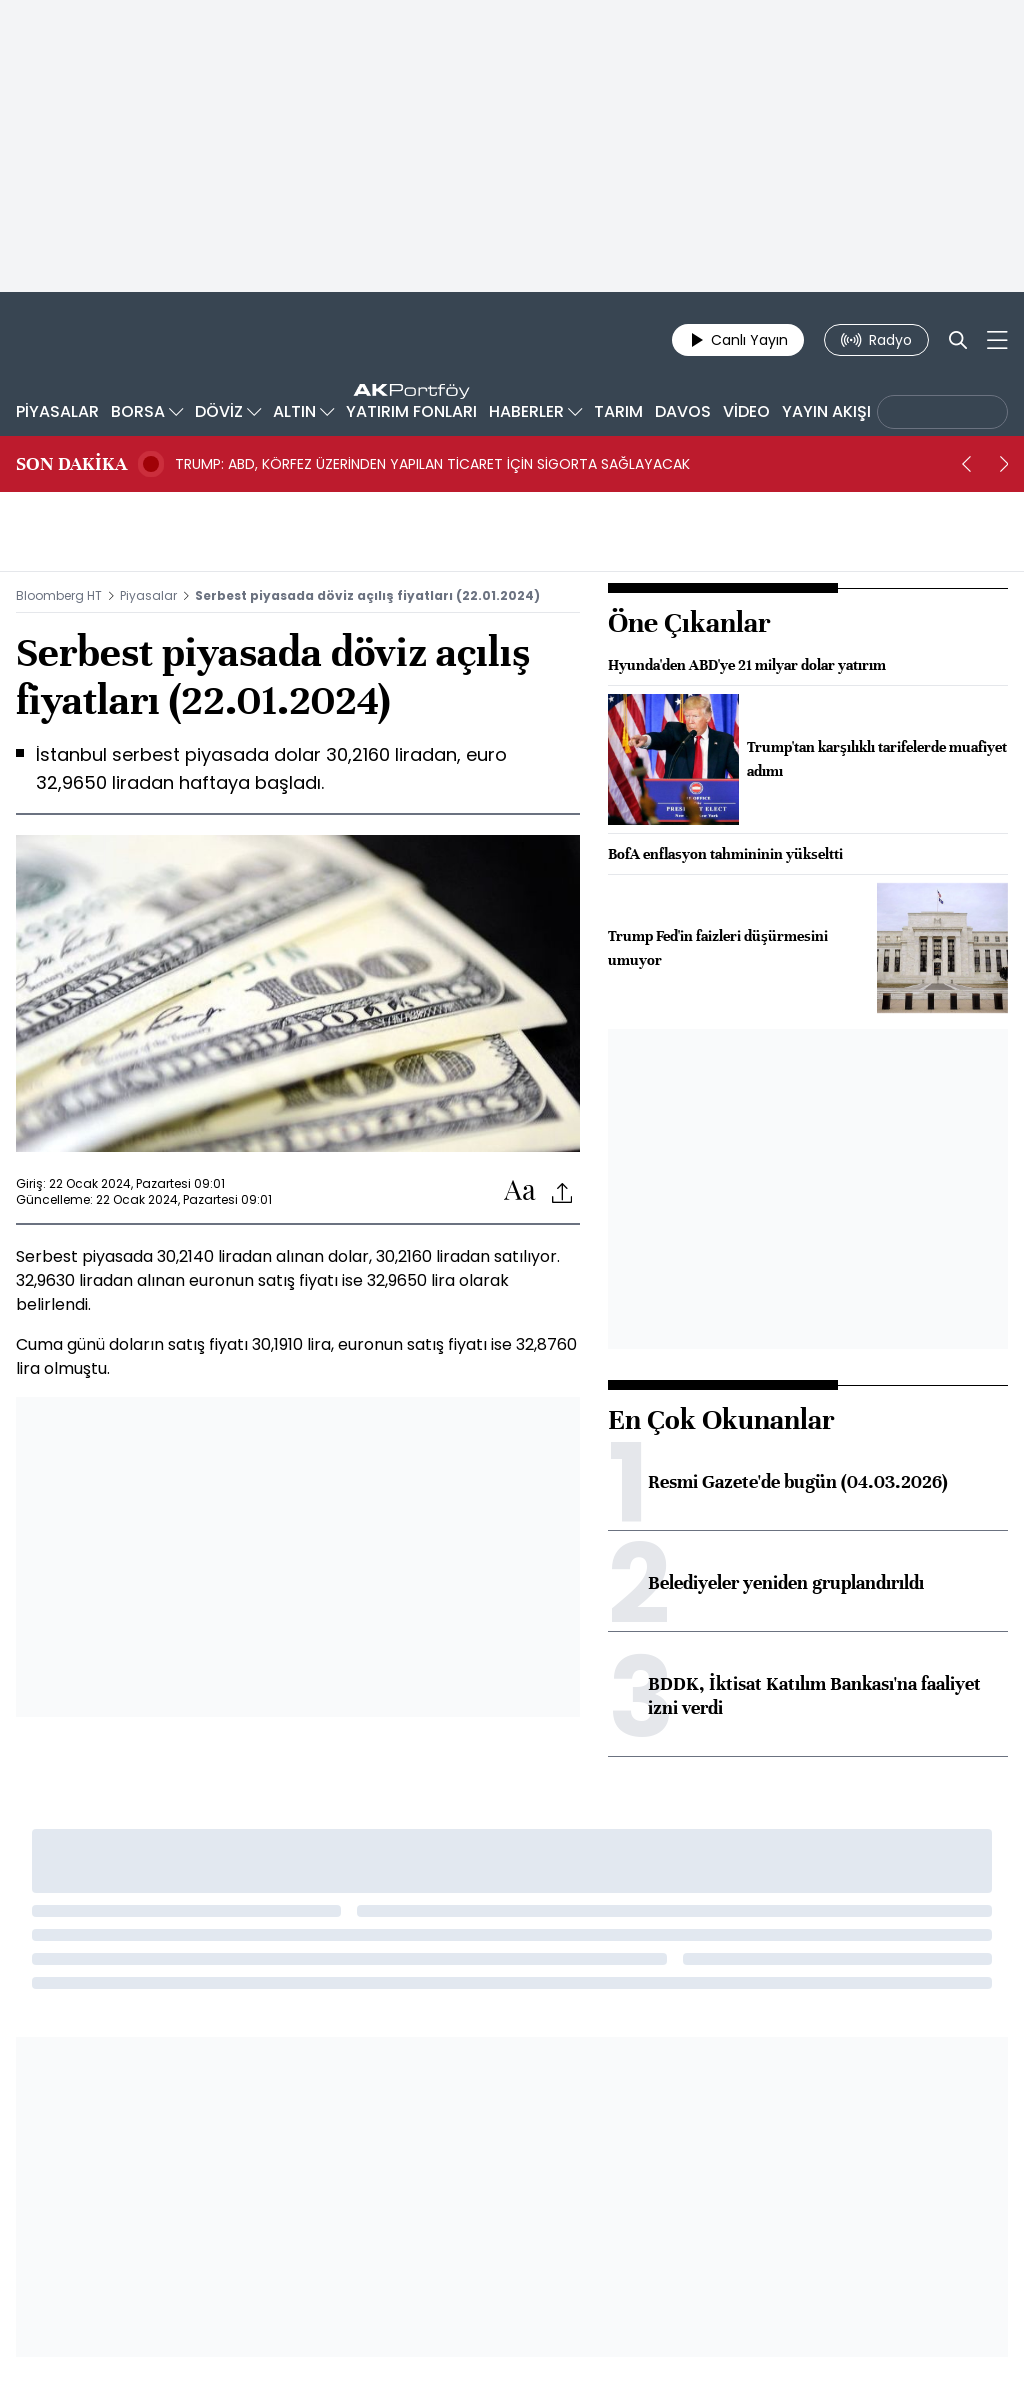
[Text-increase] (520, 1191)
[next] (1004, 464)
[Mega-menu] (997, 340)
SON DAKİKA (71, 464)
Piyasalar (148, 595)
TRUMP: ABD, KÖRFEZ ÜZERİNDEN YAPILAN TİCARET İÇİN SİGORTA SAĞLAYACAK (432, 464)
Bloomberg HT (59, 595)
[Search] (958, 340)
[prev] (966, 464)
